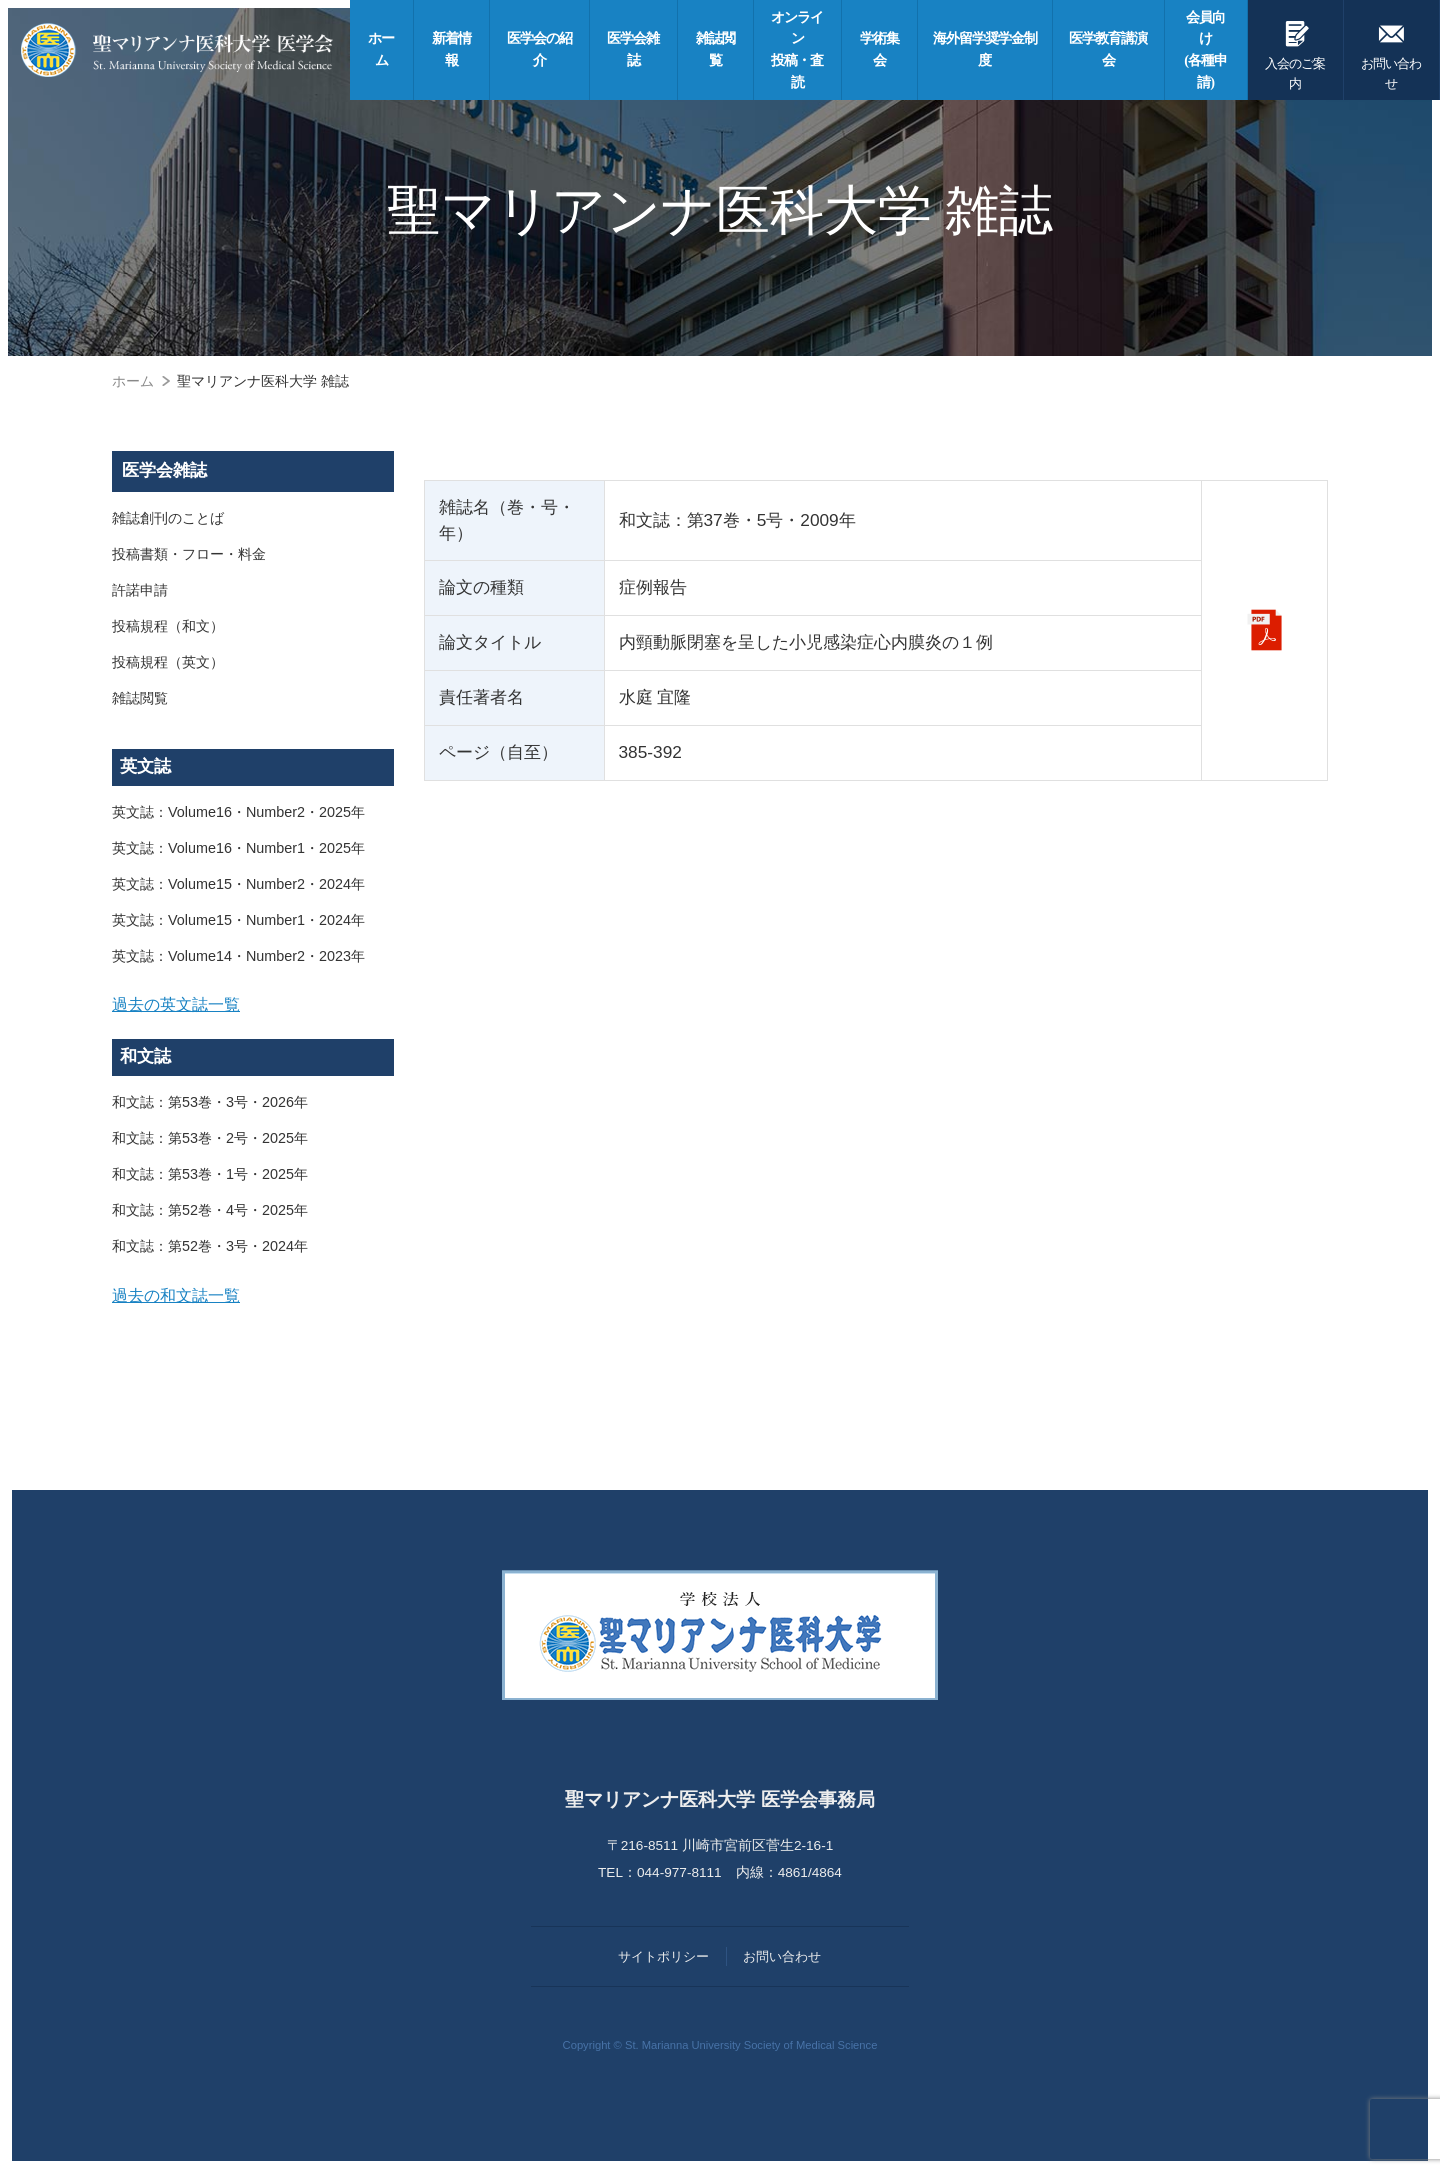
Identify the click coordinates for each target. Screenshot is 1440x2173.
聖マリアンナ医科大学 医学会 (177, 50)
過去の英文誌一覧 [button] (176, 1004)
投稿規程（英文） (168, 662)
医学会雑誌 (164, 470)
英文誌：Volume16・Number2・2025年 (238, 812)
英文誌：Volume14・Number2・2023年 (238, 956)
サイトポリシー (663, 1956)
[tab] (253, 1005)
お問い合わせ (1391, 52)
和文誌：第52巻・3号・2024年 (210, 1246)
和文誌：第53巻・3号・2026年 (210, 1102)
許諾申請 (140, 590)
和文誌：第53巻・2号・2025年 (210, 1138)
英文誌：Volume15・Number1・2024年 (238, 920)
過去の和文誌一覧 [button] (176, 1295)
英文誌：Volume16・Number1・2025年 (238, 848)
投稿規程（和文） (168, 626)
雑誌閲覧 (140, 698)
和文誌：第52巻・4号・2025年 (210, 1210)
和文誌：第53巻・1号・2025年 (210, 1174)
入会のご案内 (1295, 52)
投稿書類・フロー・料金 (189, 554)
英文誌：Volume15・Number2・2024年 (238, 884)
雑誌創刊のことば (168, 518)
